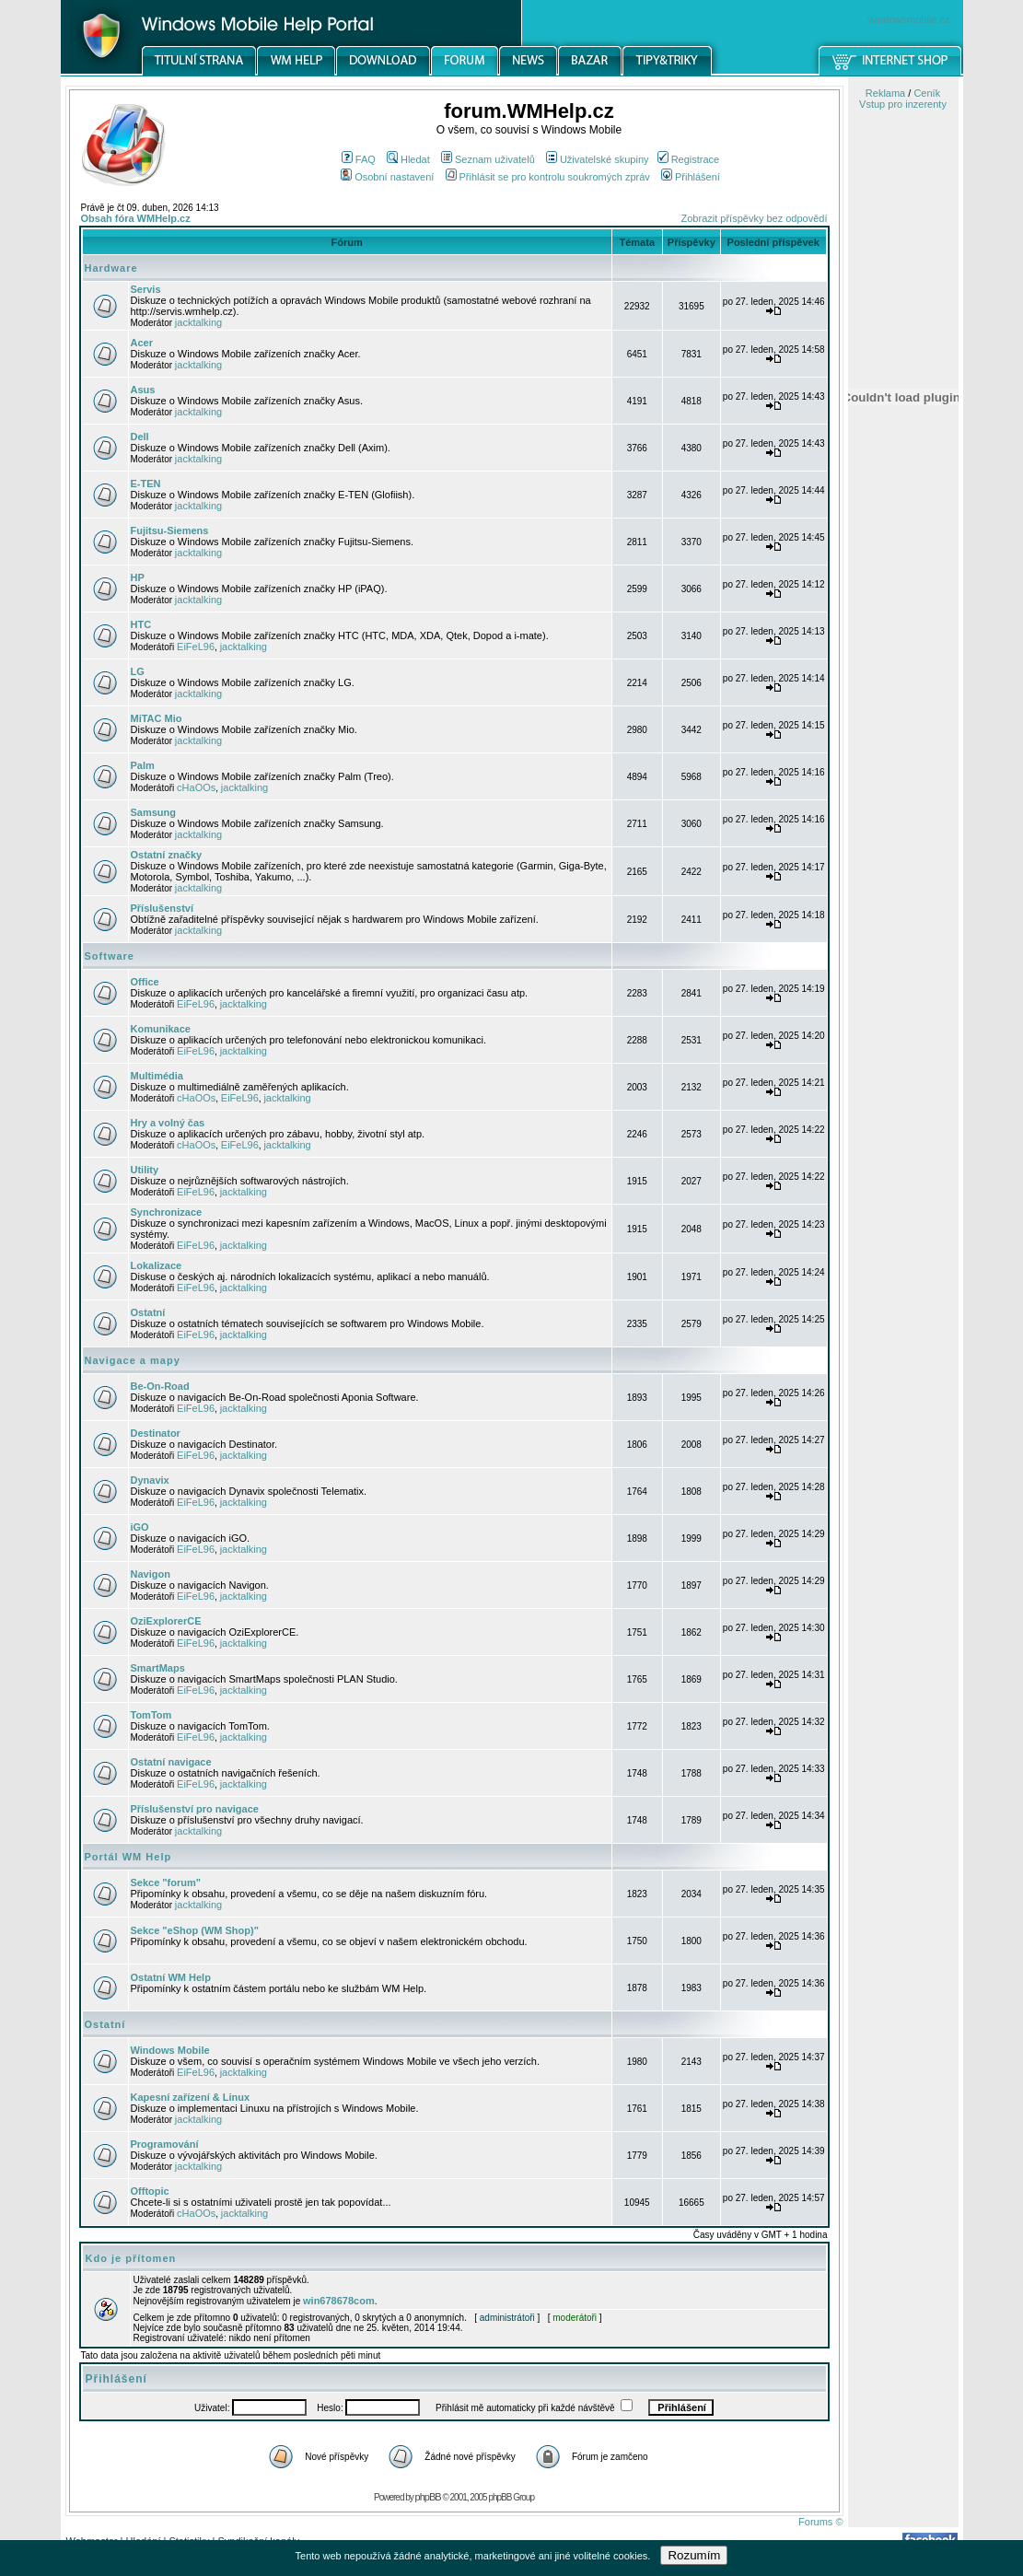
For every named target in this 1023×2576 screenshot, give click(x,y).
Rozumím (694, 2555)
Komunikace (161, 1028)
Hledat (408, 159)
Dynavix (150, 1480)
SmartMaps (158, 1667)
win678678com (339, 2300)
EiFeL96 (196, 646)
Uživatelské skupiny (597, 159)
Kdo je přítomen (131, 2258)
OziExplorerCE (166, 1620)
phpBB (428, 2496)
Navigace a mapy (132, 1360)
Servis (146, 289)
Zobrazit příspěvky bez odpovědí (754, 218)
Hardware (111, 268)
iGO (140, 1527)
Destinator (155, 1433)
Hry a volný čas (168, 1122)
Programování (165, 2144)
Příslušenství (162, 908)
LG (138, 671)
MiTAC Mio (156, 718)
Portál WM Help (128, 1856)
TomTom (151, 1714)
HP (138, 577)
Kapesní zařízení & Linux (190, 2097)
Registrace (688, 159)
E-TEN (146, 483)
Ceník (926, 93)
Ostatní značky (167, 854)
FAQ (359, 159)
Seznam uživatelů (488, 159)
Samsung (154, 812)
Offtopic (150, 2191)
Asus (143, 389)
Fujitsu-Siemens (170, 530)
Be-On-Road (160, 1386)
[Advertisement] (903, 960)
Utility (145, 1169)
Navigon (150, 1573)
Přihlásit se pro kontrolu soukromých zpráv (548, 176)
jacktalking (198, 322)
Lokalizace (156, 1265)
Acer (142, 342)
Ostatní (148, 1312)
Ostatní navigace (171, 1761)
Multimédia (157, 1075)
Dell (140, 436)
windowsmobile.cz (909, 19)
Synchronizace (167, 1212)
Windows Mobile (170, 2050)
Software (109, 956)
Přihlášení (690, 176)
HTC (141, 624)
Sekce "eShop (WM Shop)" (195, 1930)
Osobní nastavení (387, 176)
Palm (143, 765)
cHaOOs (196, 787)
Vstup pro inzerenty (903, 104)
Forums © (820, 2521)
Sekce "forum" (166, 1882)
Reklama (885, 93)
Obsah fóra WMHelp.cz (136, 218)
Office (145, 981)
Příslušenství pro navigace (195, 1808)
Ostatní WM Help (171, 1977)
